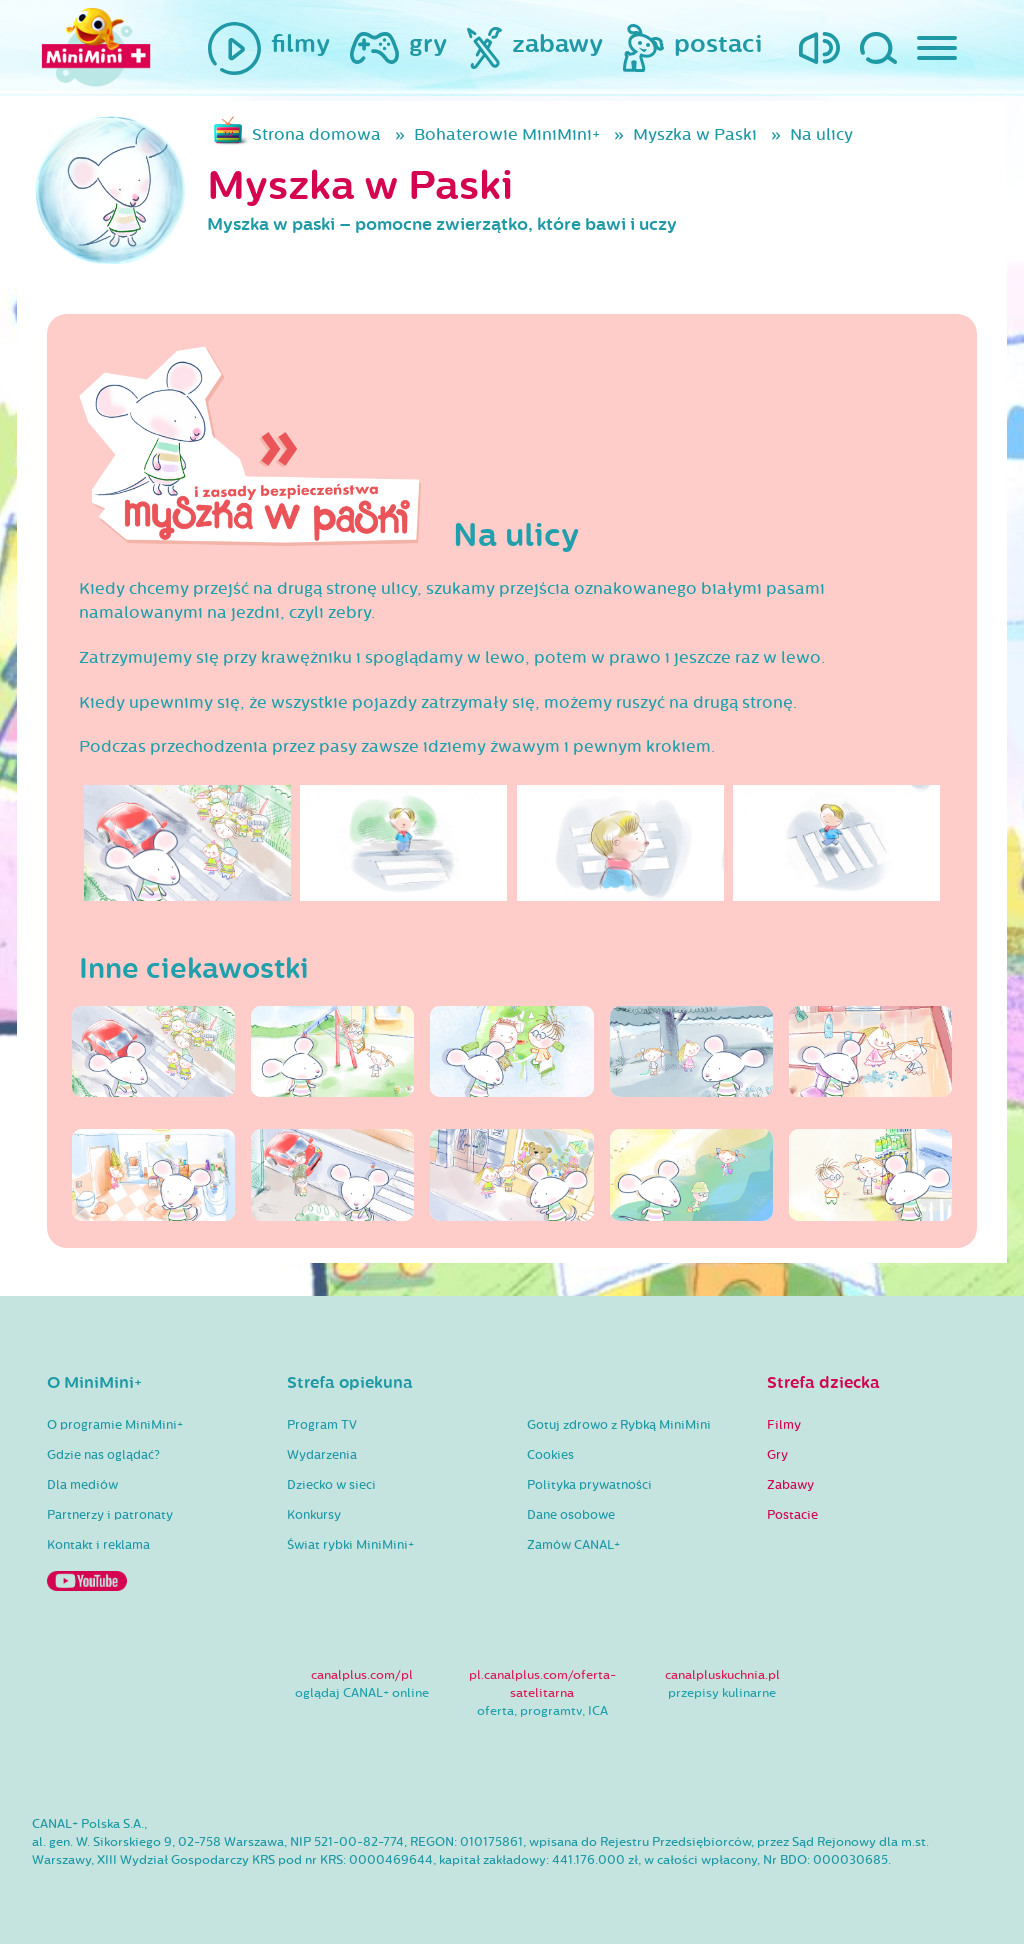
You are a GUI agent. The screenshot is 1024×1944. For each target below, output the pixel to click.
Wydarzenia (322, 1455)
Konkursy (314, 1515)
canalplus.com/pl (362, 1675)
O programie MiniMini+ (115, 1425)
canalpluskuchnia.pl (722, 1675)
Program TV (322, 1425)
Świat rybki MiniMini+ (350, 1545)
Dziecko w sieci (331, 1485)
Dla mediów (82, 1485)
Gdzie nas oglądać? (103, 1455)
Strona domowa (316, 134)
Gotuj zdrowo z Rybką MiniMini (619, 1425)
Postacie (792, 1515)
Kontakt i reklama (98, 1545)
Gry (777, 1455)
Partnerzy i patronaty (110, 1515)
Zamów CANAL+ (573, 1545)
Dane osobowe (571, 1515)
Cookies (550, 1455)
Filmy (784, 1425)
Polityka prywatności (589, 1485)
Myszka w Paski (695, 134)
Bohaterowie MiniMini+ (507, 134)
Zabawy (790, 1485)
